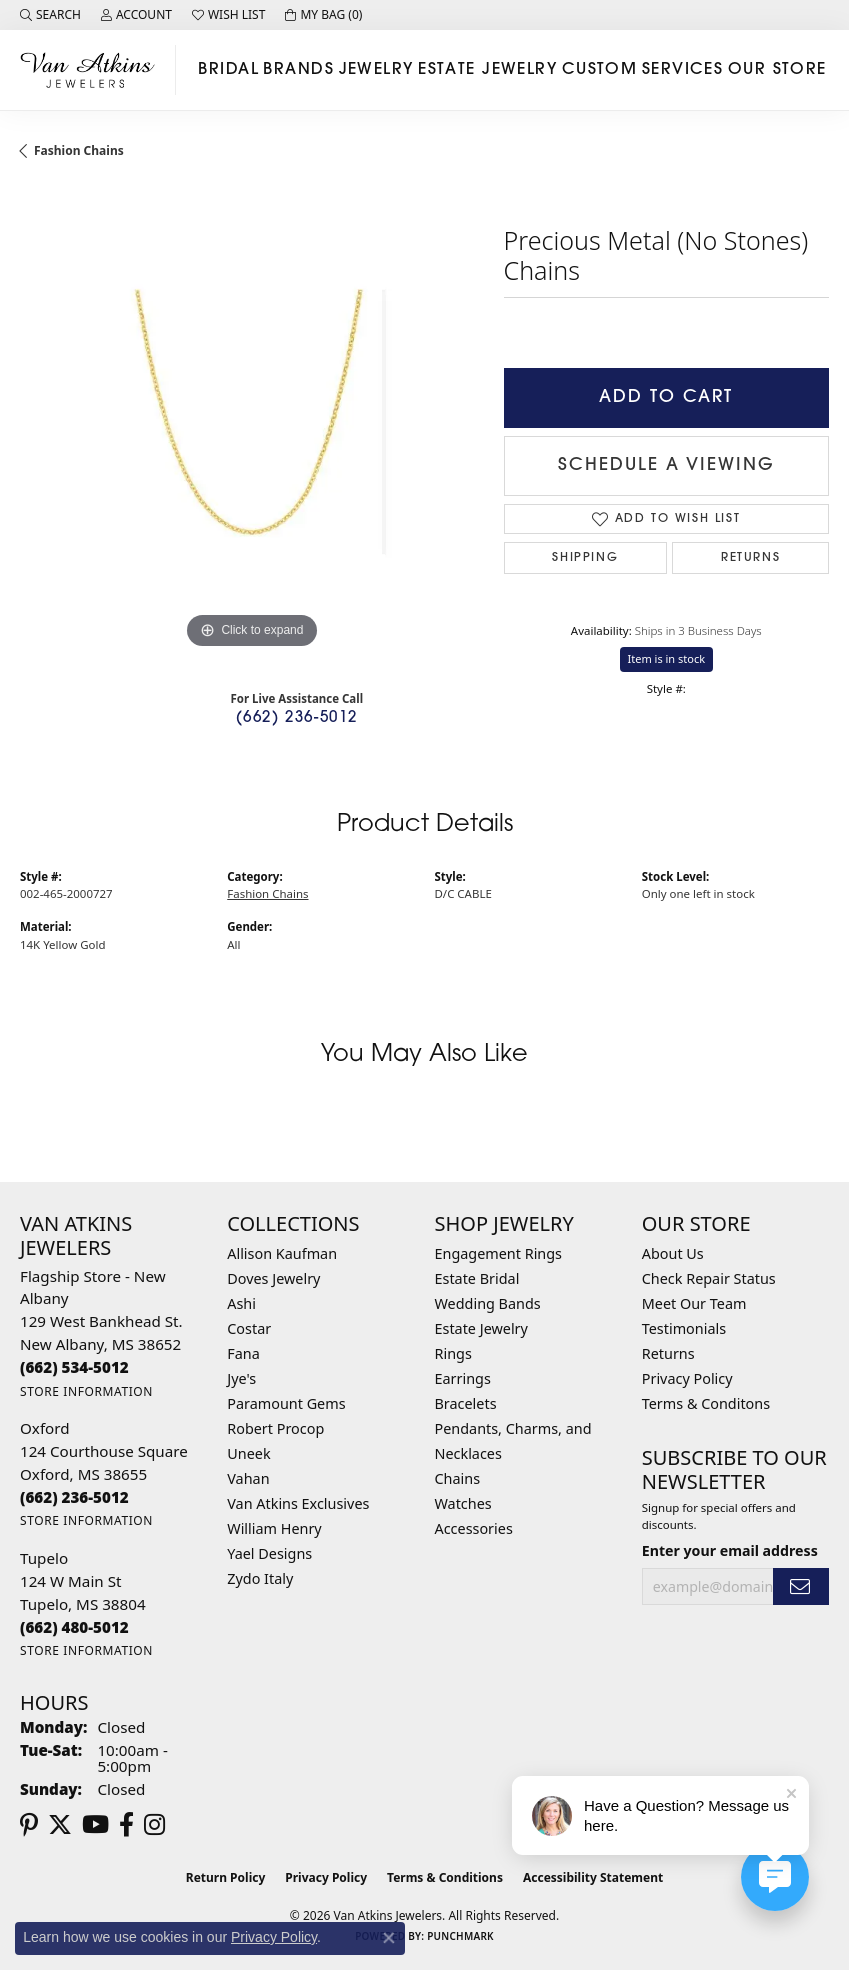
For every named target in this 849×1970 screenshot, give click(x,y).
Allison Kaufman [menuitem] (282, 1253)
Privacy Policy (687, 1378)
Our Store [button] (777, 70)
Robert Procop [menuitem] (275, 1428)
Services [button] (683, 70)
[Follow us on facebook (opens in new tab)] (126, 1825)
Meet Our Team (694, 1303)
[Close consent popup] (389, 1938)
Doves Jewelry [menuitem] (273, 1278)
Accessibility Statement (593, 1877)
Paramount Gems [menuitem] (286, 1403)
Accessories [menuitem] (474, 1528)
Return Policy (226, 1877)
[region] (252, 422)
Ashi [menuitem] (241, 1303)
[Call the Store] (74, 1367)
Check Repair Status (709, 1278)
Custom (600, 70)
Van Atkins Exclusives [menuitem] (298, 1503)
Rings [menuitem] (453, 1353)
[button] (50, 15)
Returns (750, 558)
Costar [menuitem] (249, 1328)
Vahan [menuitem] (248, 1478)
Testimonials (684, 1328)
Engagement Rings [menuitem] (499, 1253)
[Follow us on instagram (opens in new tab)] (154, 1825)
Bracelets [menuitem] (466, 1403)
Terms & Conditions (445, 1877)
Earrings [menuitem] (463, 1378)
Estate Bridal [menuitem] (477, 1278)
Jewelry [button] (376, 70)
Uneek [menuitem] (248, 1453)
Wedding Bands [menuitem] (488, 1303)
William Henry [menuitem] (274, 1528)
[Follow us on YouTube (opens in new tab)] (95, 1825)
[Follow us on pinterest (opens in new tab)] (29, 1825)
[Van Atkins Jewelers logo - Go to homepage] (93, 70)
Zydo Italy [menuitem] (260, 1578)
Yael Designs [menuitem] (269, 1553)
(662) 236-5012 (297, 718)
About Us (673, 1253)
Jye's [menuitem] (241, 1378)
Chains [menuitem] (458, 1478)
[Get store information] (86, 1391)
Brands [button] (298, 70)
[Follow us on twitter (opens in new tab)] (60, 1825)
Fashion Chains (79, 150)
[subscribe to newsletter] (801, 1586)
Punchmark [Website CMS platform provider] (460, 1936)
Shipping (585, 558)
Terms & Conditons (706, 1403)
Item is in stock (667, 658)
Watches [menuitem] (463, 1503)
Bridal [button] (228, 70)
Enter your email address (730, 1550)
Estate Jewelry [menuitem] (481, 1328)
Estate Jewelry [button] (487, 70)
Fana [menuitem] (243, 1353)
